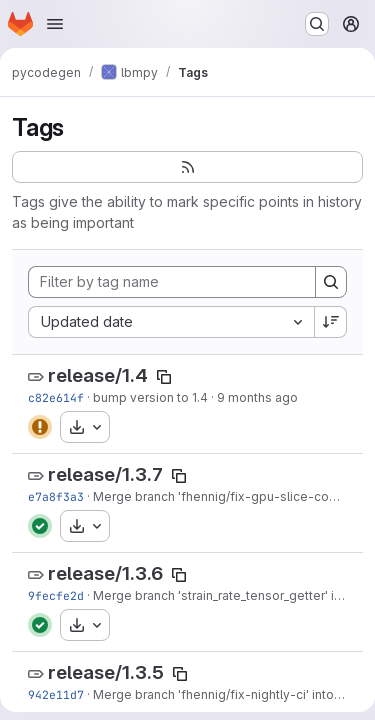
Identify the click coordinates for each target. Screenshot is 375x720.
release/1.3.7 (105, 474)
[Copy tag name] (164, 377)
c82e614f (56, 397)
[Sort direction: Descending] (331, 322)
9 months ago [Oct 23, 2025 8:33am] (257, 397)
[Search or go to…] (317, 24)
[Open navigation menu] (55, 24)
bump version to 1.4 (150, 397)
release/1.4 (98, 375)
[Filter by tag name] (172, 282)
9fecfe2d (56, 595)
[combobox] (171, 322)
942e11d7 (56, 694)
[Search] (331, 282)
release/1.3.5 (106, 672)
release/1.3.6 (105, 573)
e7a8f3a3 (56, 496)
